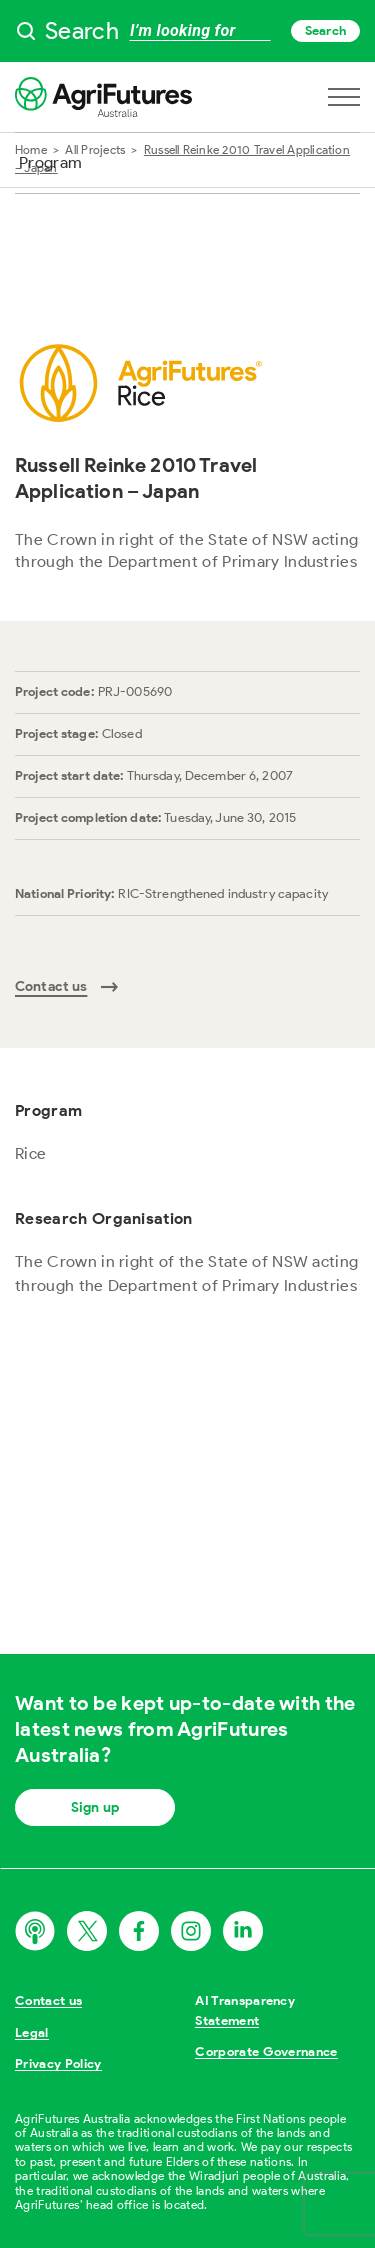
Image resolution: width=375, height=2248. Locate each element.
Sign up (95, 1807)
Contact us (48, 2000)
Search (325, 30)
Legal (32, 2032)
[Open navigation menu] (344, 97)
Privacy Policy (58, 2063)
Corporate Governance (266, 2051)
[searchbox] (187, 31)
